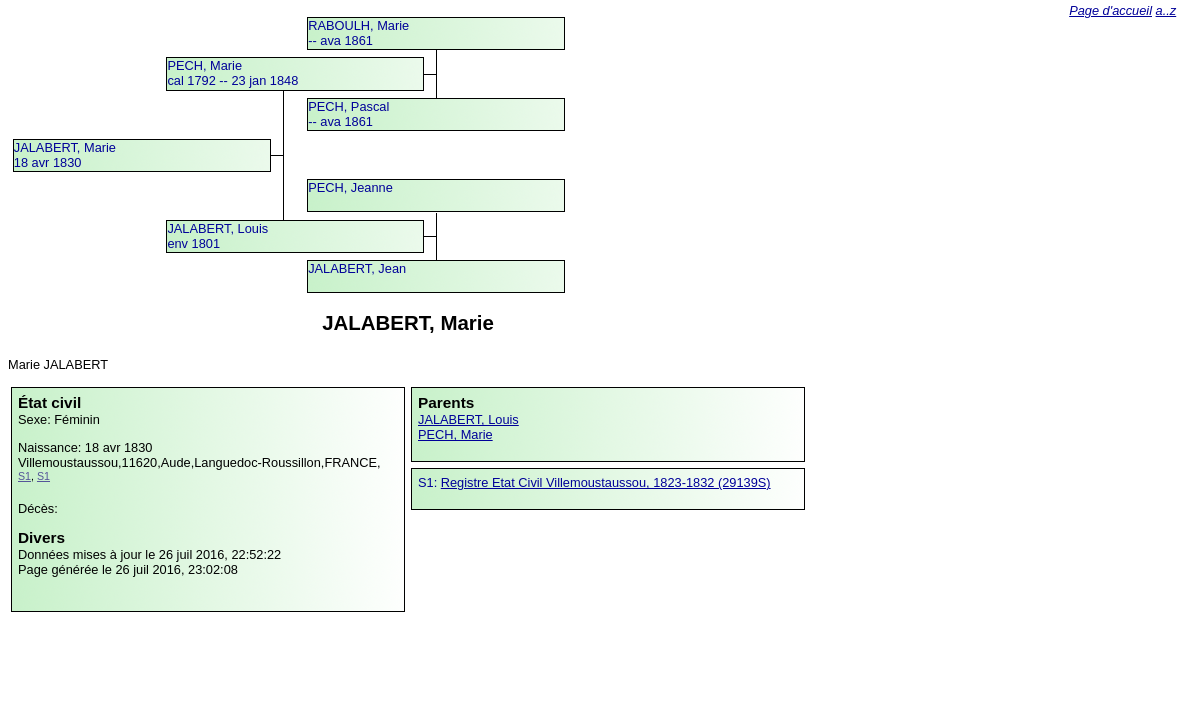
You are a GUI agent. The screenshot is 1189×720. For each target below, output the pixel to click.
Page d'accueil (1110, 10)
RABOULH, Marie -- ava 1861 (358, 33)
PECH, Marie (455, 434)
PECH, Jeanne (350, 187)
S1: (429, 482)
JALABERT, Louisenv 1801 (217, 236)
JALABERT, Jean (357, 268)
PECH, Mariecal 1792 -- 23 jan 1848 (232, 73)
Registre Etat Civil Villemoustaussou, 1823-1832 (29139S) (606, 482)
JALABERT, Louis (468, 419)
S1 (24, 476)
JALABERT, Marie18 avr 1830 (65, 155)
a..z (1166, 10)
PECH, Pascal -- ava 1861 (348, 114)
